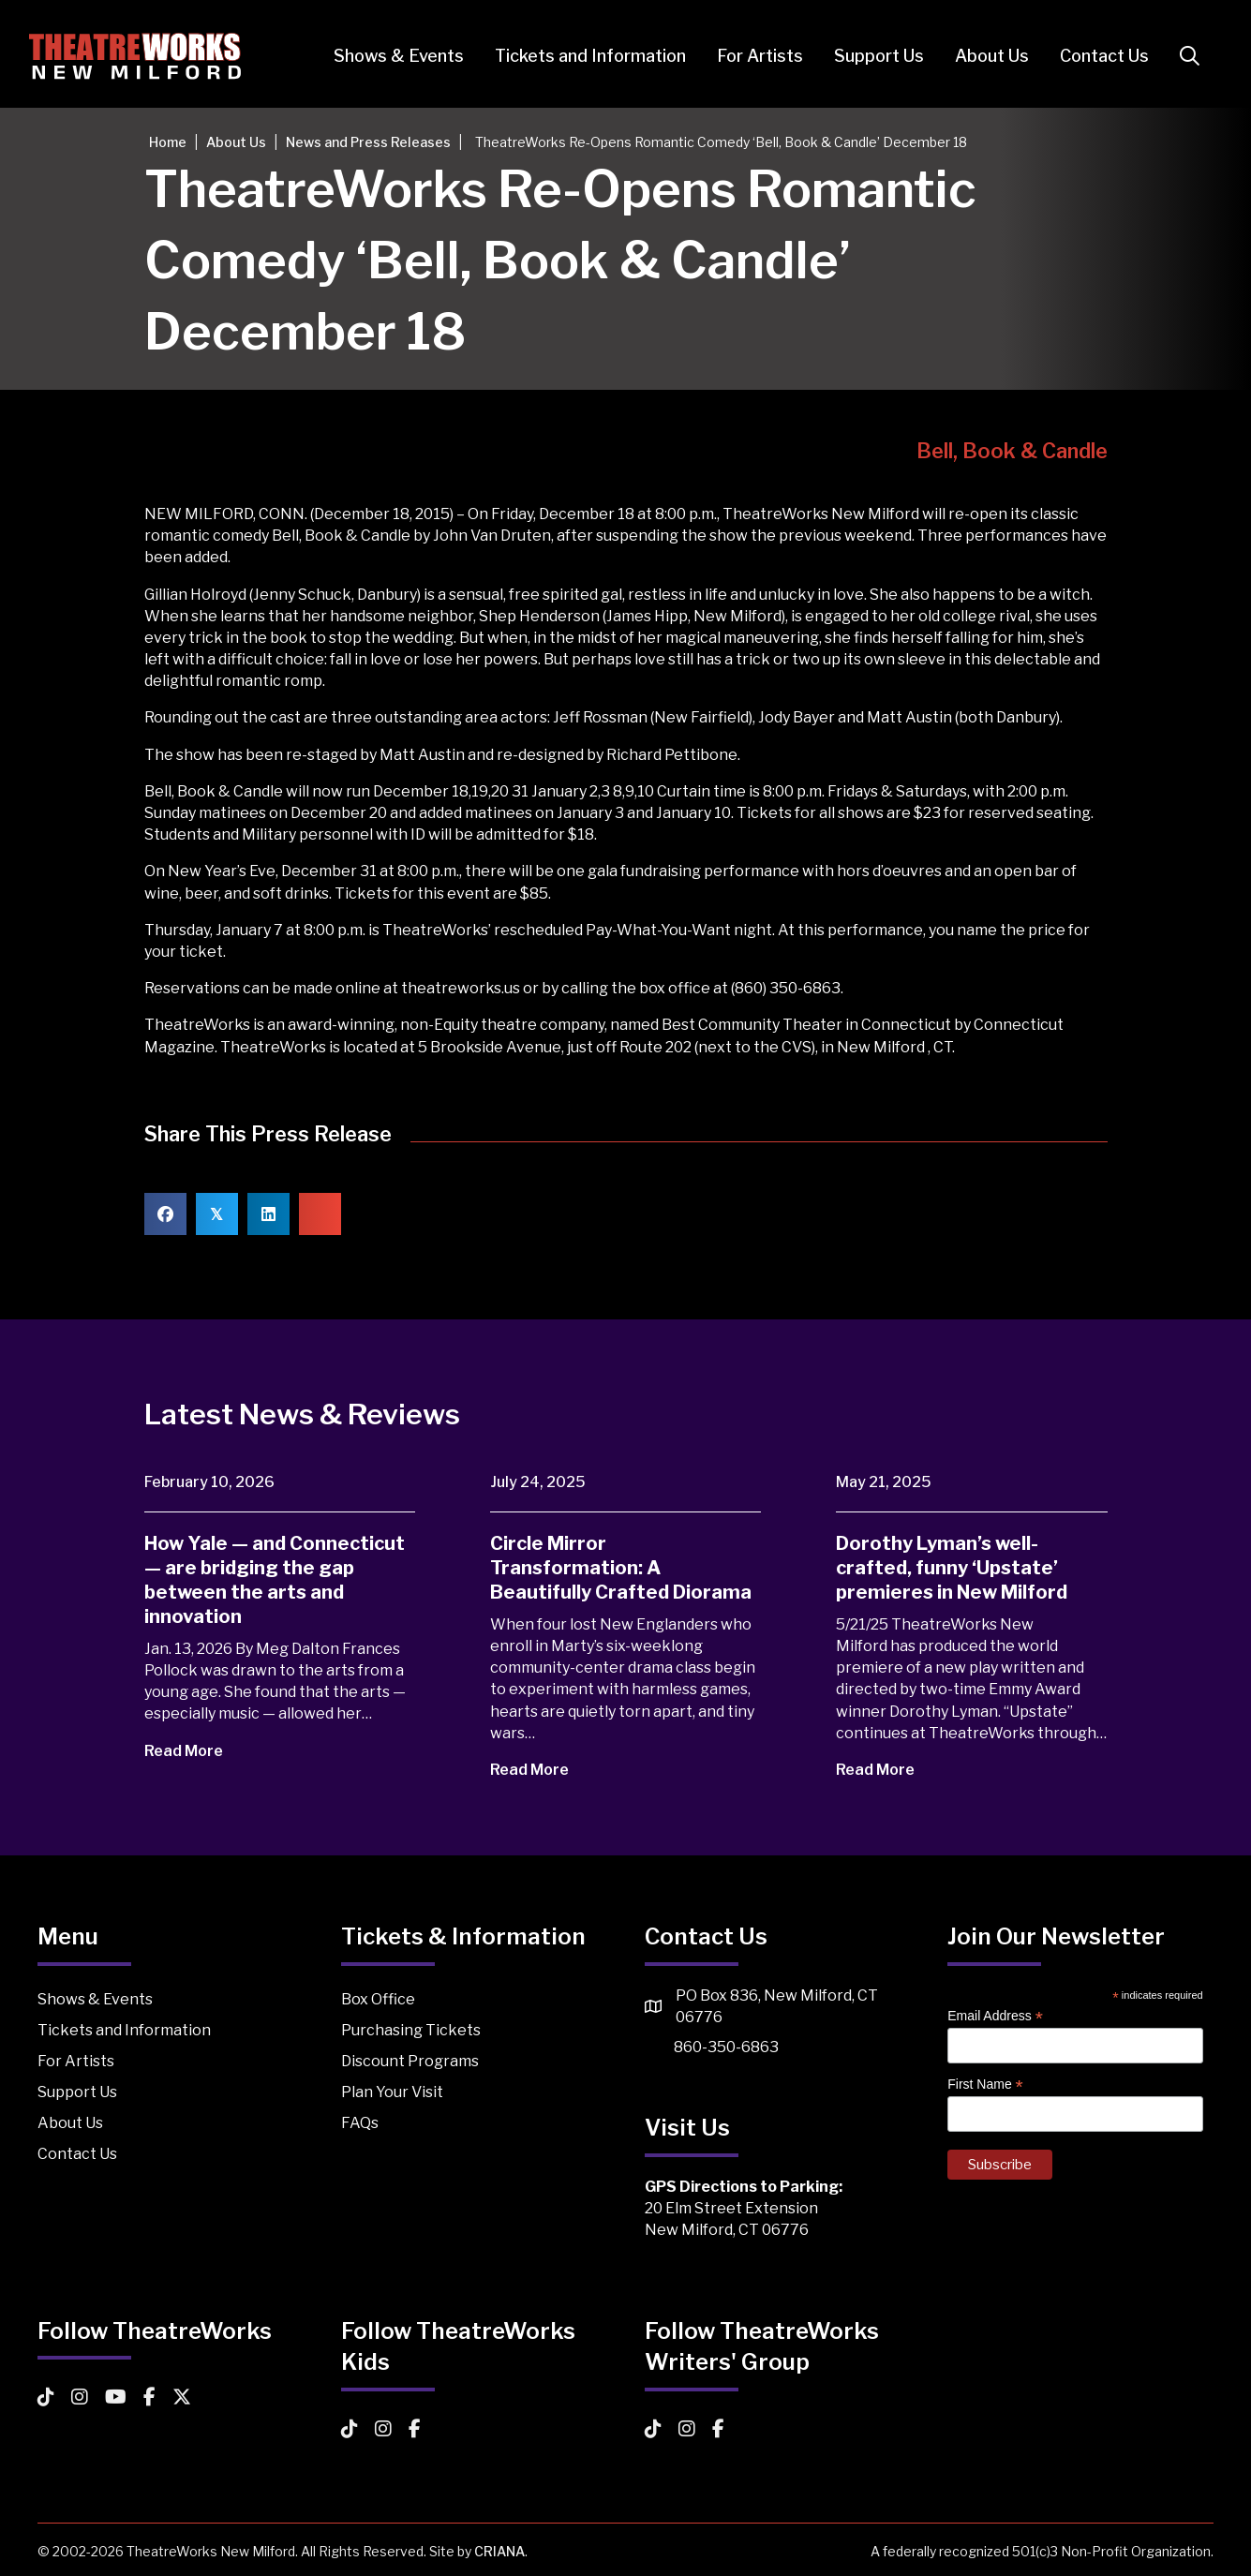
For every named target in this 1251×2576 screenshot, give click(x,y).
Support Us (871, 56)
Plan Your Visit (392, 2092)
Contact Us (1095, 56)
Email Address (995, 2016)
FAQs (360, 2123)
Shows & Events (390, 56)
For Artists (751, 56)
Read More (196, 1751)
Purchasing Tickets (411, 2030)
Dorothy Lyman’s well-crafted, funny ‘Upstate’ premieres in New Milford (951, 1567)
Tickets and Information (582, 56)
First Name (985, 2084)
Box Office (378, 1999)
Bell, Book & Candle (1012, 451)
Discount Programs (410, 2061)
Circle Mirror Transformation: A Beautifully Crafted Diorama (621, 1567)
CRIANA (499, 2551)
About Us (983, 56)
